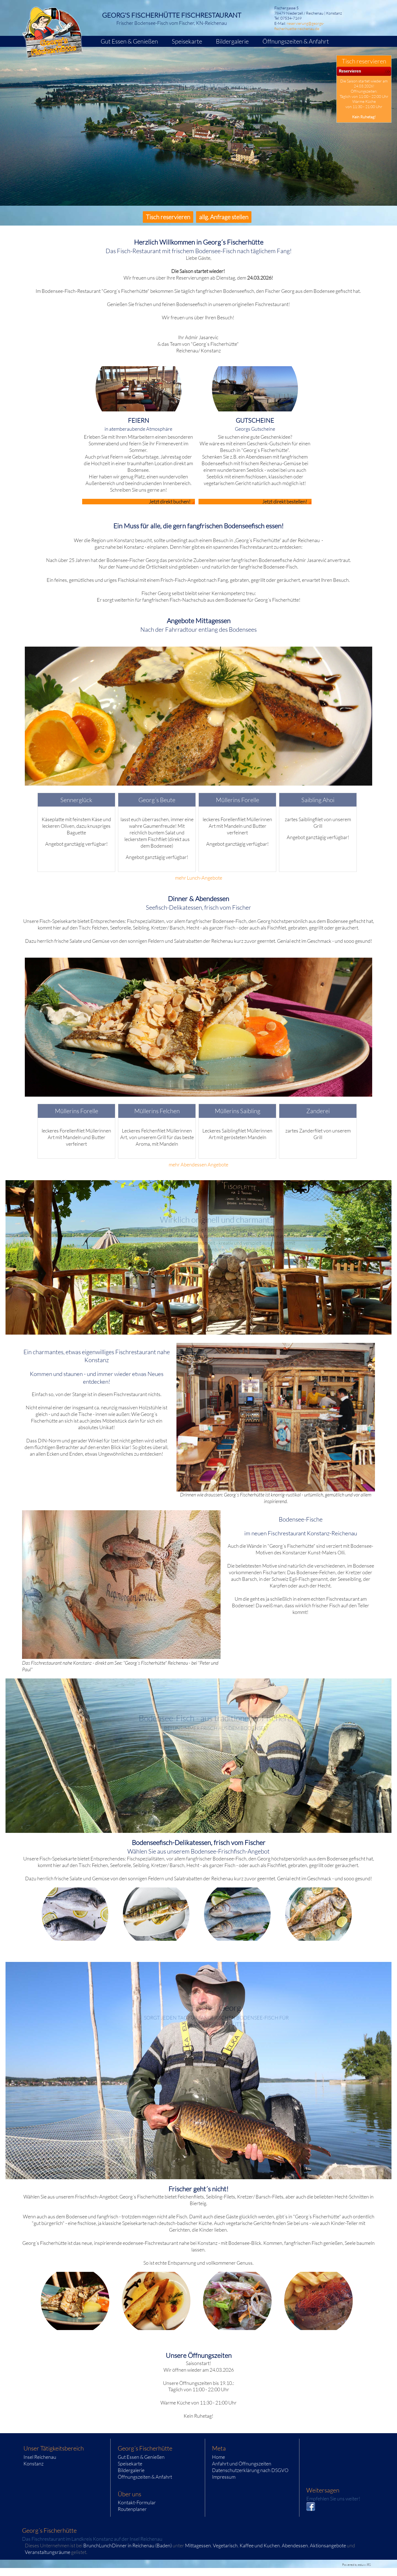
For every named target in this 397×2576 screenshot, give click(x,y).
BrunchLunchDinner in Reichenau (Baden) (127, 2545)
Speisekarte (130, 2463)
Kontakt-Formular (137, 2502)
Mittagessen (198, 2545)
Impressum (223, 2477)
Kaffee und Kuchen (260, 2545)
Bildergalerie (131, 2470)
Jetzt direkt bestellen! (284, 501)
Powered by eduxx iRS (356, 2565)
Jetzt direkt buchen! (170, 501)
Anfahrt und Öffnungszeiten (241, 2463)
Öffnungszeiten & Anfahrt (145, 2477)
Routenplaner (132, 2509)
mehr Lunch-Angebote (198, 878)
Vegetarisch (225, 2545)
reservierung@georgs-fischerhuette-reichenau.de (299, 26)
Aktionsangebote (328, 2545)
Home (218, 2457)
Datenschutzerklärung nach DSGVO (250, 2470)
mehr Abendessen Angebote (198, 1164)
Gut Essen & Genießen (141, 2457)
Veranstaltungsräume (47, 2552)
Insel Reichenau (39, 2457)
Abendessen (295, 2545)
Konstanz (33, 2463)
